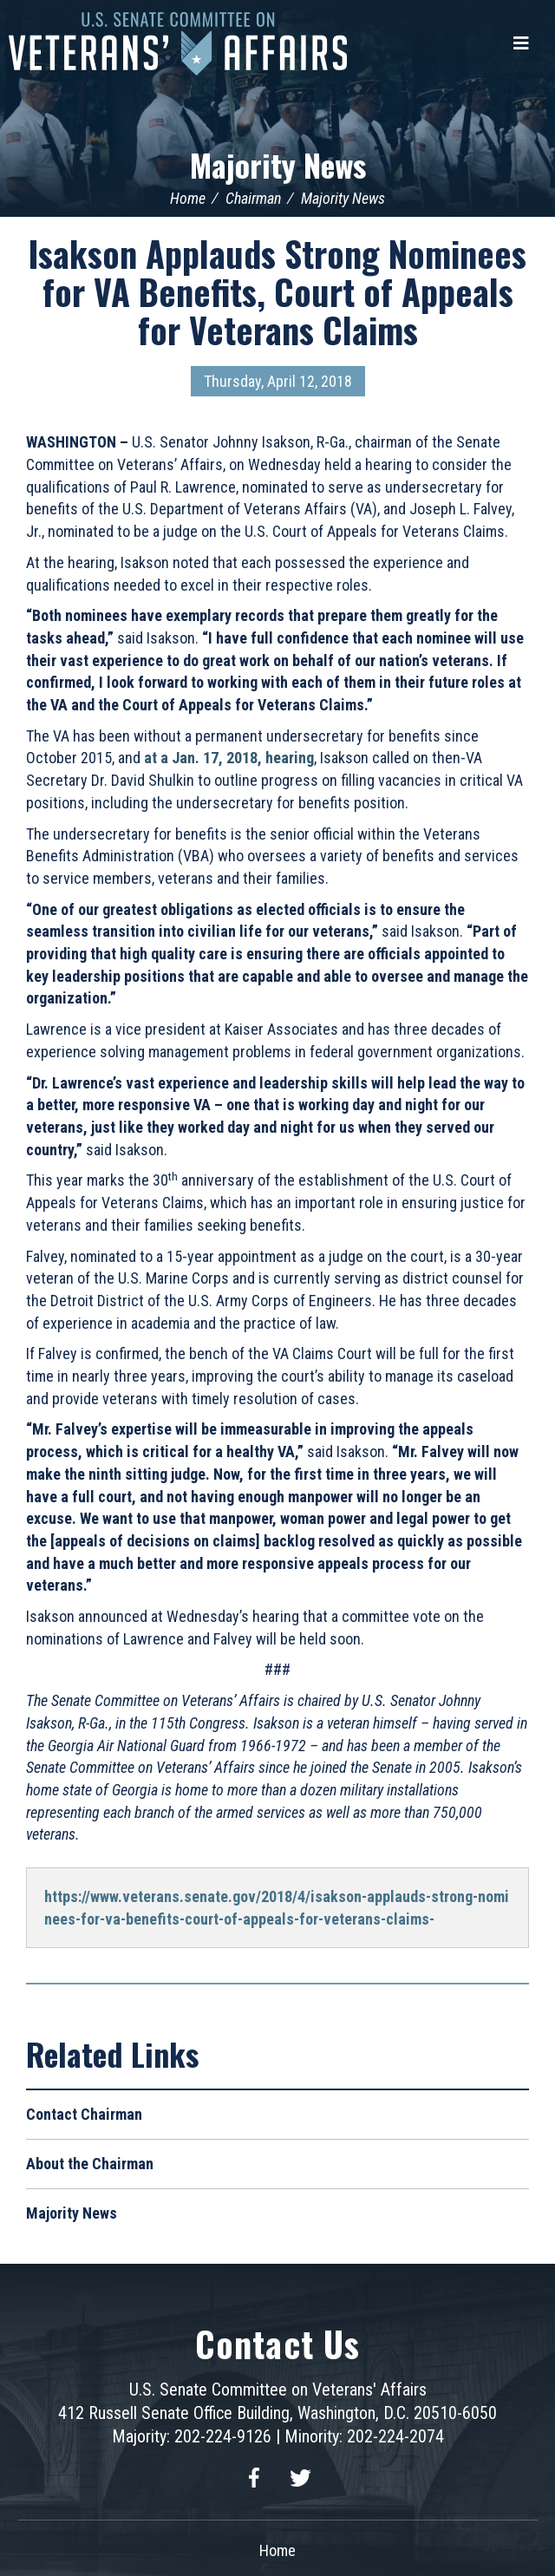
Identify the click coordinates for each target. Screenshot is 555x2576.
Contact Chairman (84, 2114)
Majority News (278, 164)
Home (188, 198)
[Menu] (521, 43)
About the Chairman (89, 2163)
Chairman (253, 198)
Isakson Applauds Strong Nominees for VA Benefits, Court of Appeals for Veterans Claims (277, 291)
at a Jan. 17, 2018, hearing (229, 758)
